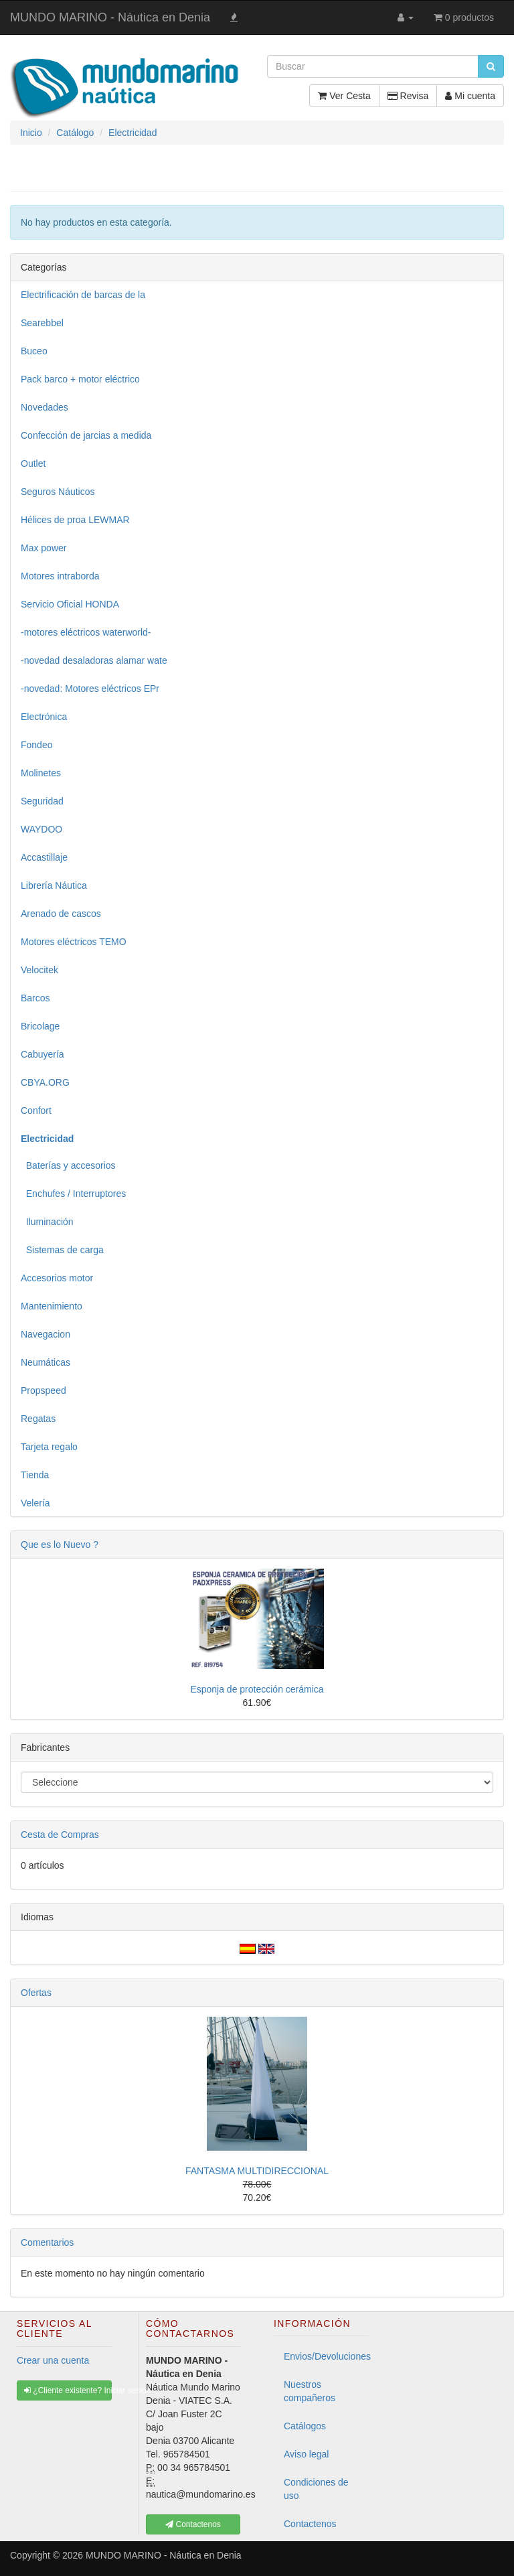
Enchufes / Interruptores (73, 1193)
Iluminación (47, 1221)
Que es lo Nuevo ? (59, 1544)
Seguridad (42, 801)
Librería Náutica (54, 885)
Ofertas (36, 1992)
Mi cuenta (470, 95)
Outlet (33, 463)
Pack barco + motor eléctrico (80, 379)
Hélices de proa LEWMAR (75, 519)
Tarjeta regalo (49, 1446)
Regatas (38, 1418)
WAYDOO (41, 829)
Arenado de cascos (61, 913)
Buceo (34, 351)
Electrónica (44, 716)
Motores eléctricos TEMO (73, 941)
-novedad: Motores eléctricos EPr (90, 688)
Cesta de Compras (60, 1834)
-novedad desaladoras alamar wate (94, 660)
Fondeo (36, 744)
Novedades (44, 407)
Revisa (408, 95)
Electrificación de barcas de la (83, 294)
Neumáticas (45, 1362)
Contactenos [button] (193, 2524)
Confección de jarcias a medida (86, 435)
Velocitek (39, 969)
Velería (35, 1503)
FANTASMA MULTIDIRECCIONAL (257, 2170)
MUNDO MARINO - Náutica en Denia (110, 17)
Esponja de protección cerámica (256, 1689)
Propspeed (43, 1390)
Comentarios (47, 2242)
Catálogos (305, 2426)
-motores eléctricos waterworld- (86, 632)
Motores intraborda (60, 576)
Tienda (35, 1475)
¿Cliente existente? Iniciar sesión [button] (68, 2390)
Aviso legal (306, 2454)
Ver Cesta (344, 95)
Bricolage (40, 1026)
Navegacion (45, 1334)
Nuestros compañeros (309, 2391)
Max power (43, 548)
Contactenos (310, 2523)
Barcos (35, 998)
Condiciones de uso (316, 2489)
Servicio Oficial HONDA (70, 604)
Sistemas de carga (62, 1249)
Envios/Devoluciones (326, 2356)
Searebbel (42, 322)
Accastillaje (44, 857)
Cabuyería (42, 1054)
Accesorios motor (57, 1278)
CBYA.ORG (45, 1082)
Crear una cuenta (53, 2360)
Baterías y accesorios (68, 1165)
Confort (36, 1110)
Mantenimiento (51, 1306)
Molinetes (41, 773)
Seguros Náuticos (58, 491)
